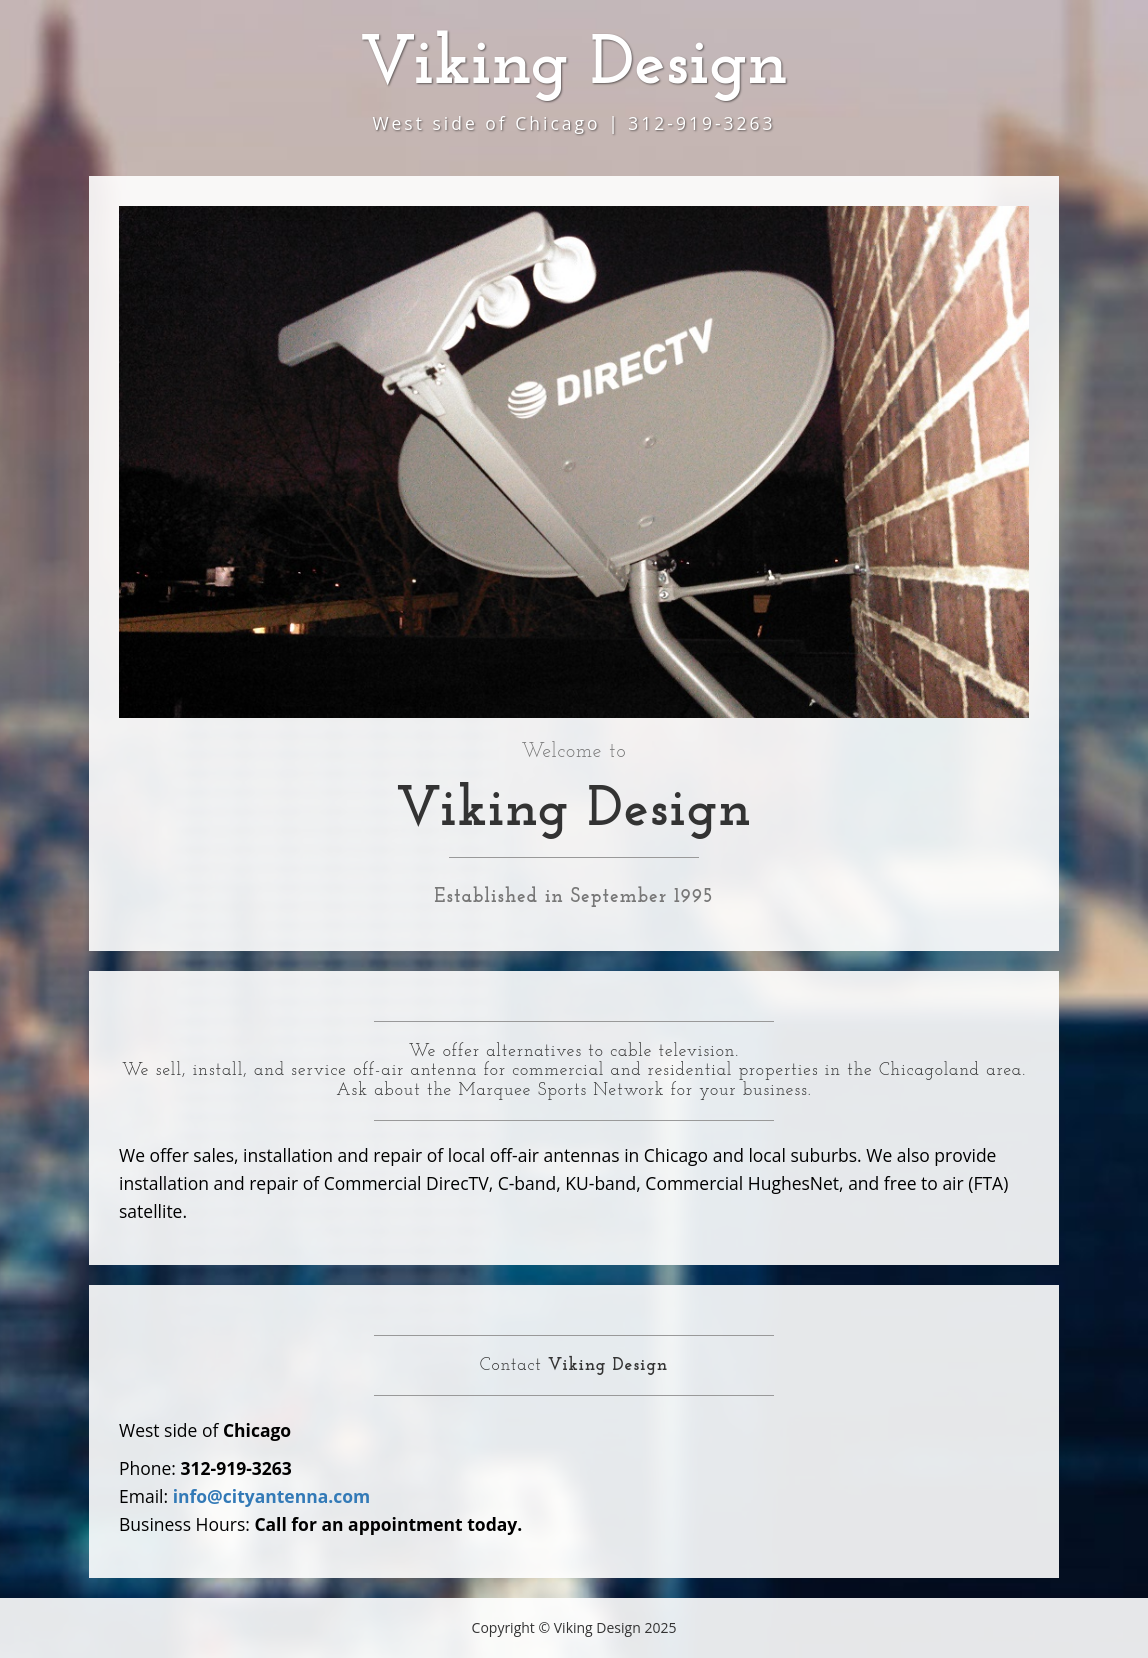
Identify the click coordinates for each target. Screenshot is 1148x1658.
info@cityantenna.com (272, 1496)
